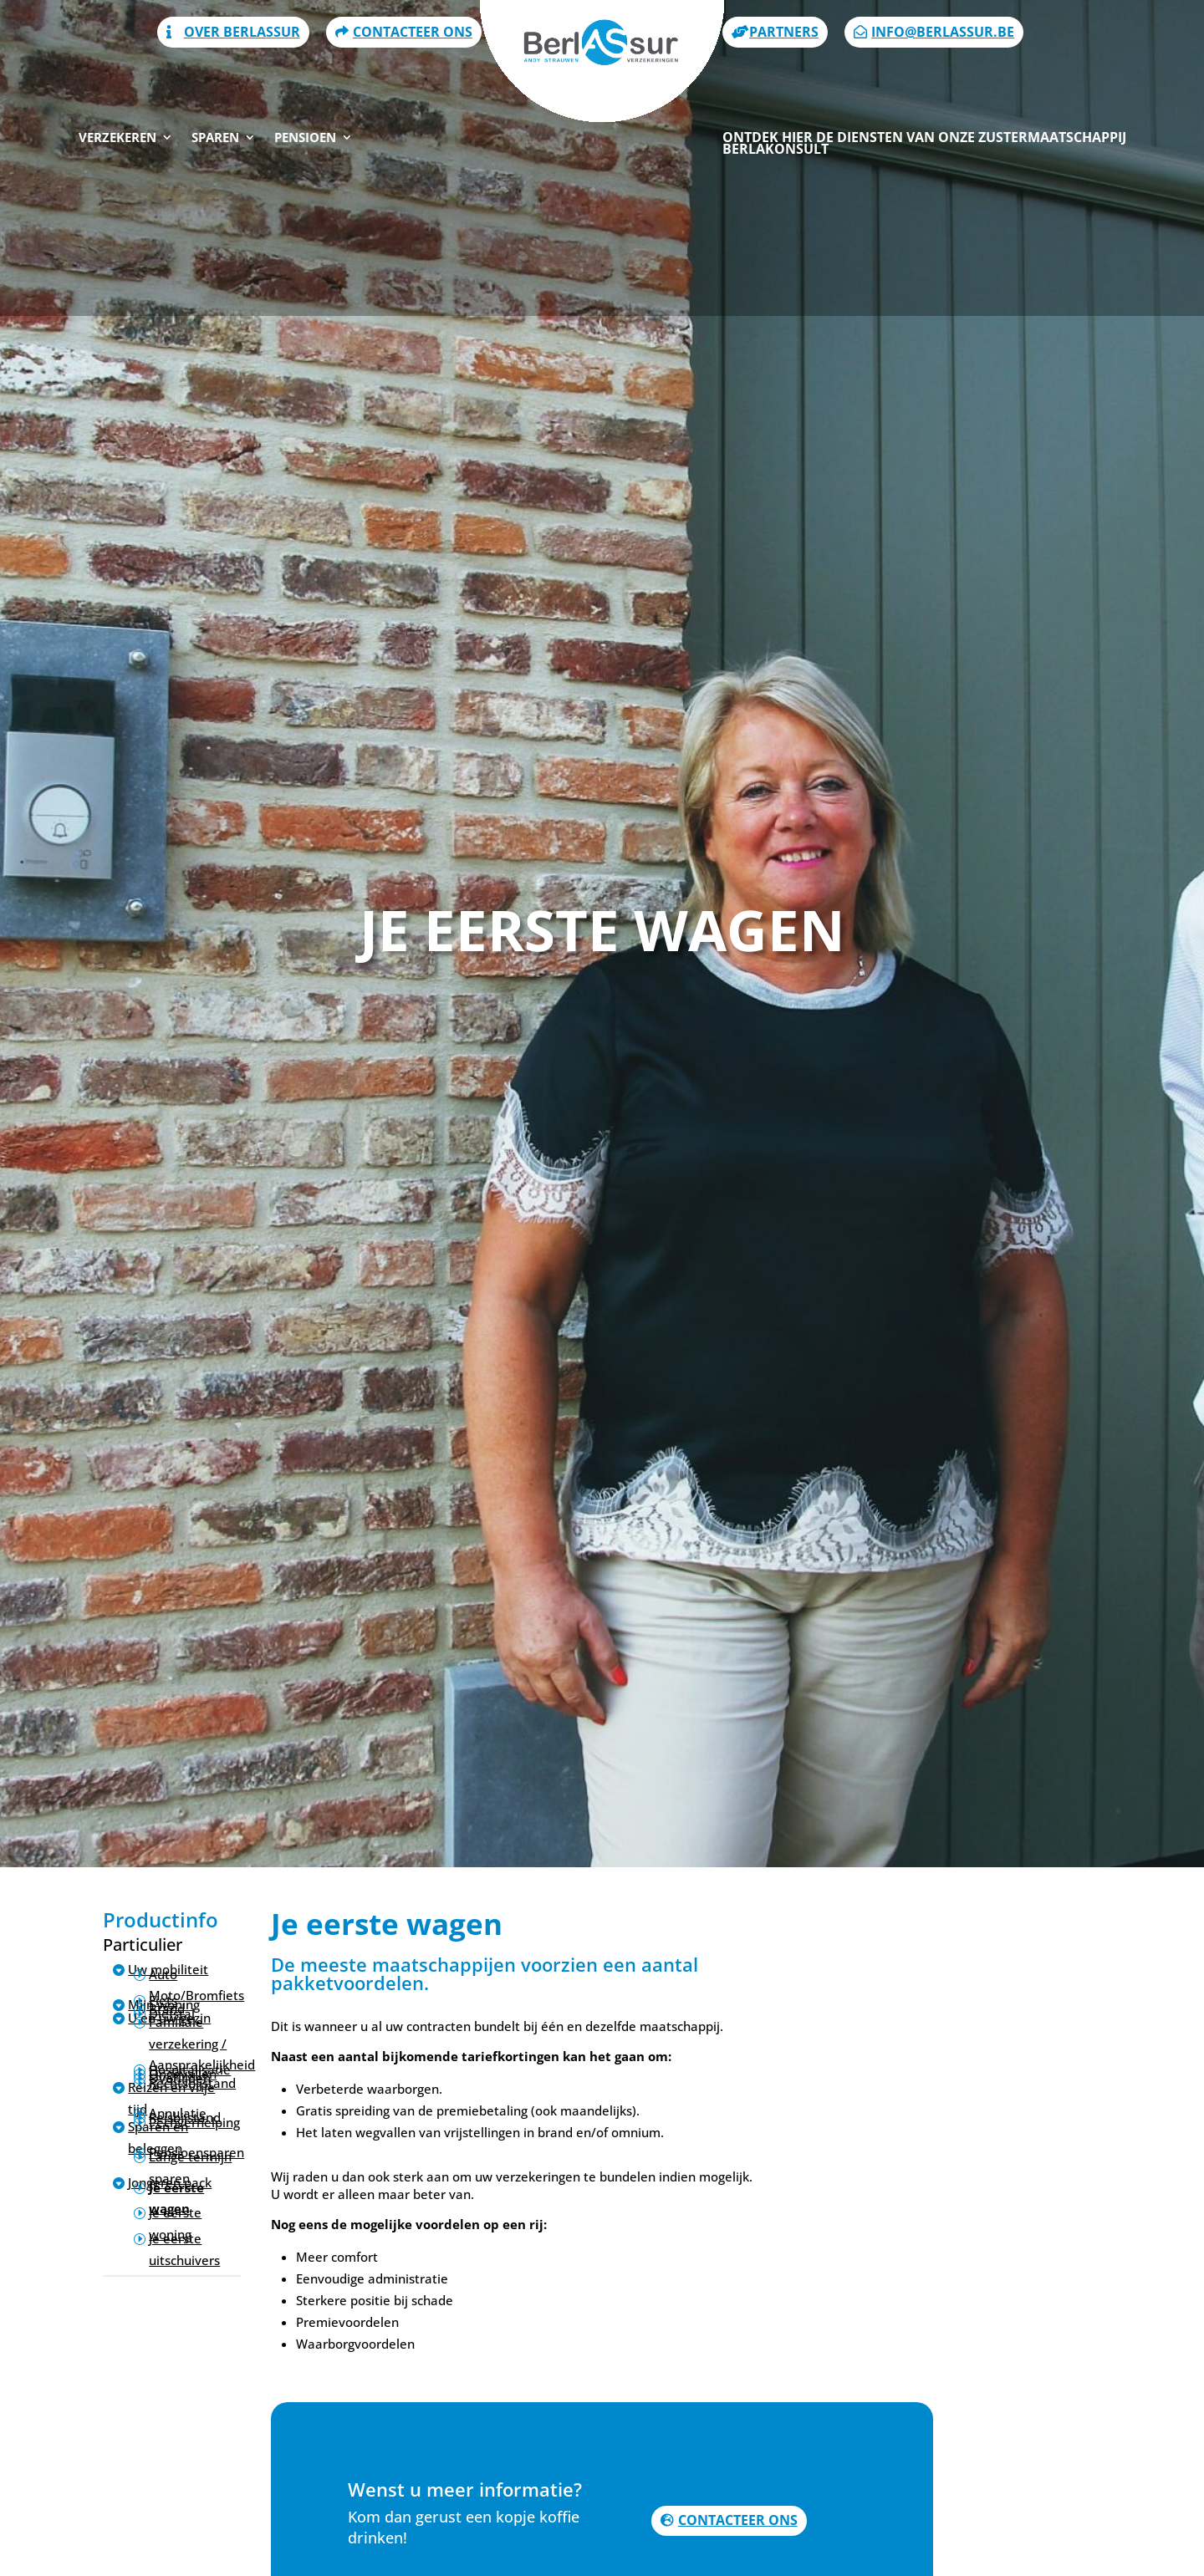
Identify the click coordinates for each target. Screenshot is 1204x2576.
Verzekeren (117, 66)
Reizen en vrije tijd (171, 2098)
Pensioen (305, 66)
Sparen (215, 66)
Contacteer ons (738, 2520)
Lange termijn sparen (190, 2167)
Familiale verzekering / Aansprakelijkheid (202, 2043)
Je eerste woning (175, 2223)
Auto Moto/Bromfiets (196, 1985)
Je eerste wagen (176, 2198)
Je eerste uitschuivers (184, 2249)
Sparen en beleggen (158, 2137)
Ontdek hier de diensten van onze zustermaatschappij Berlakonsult (924, 72)
